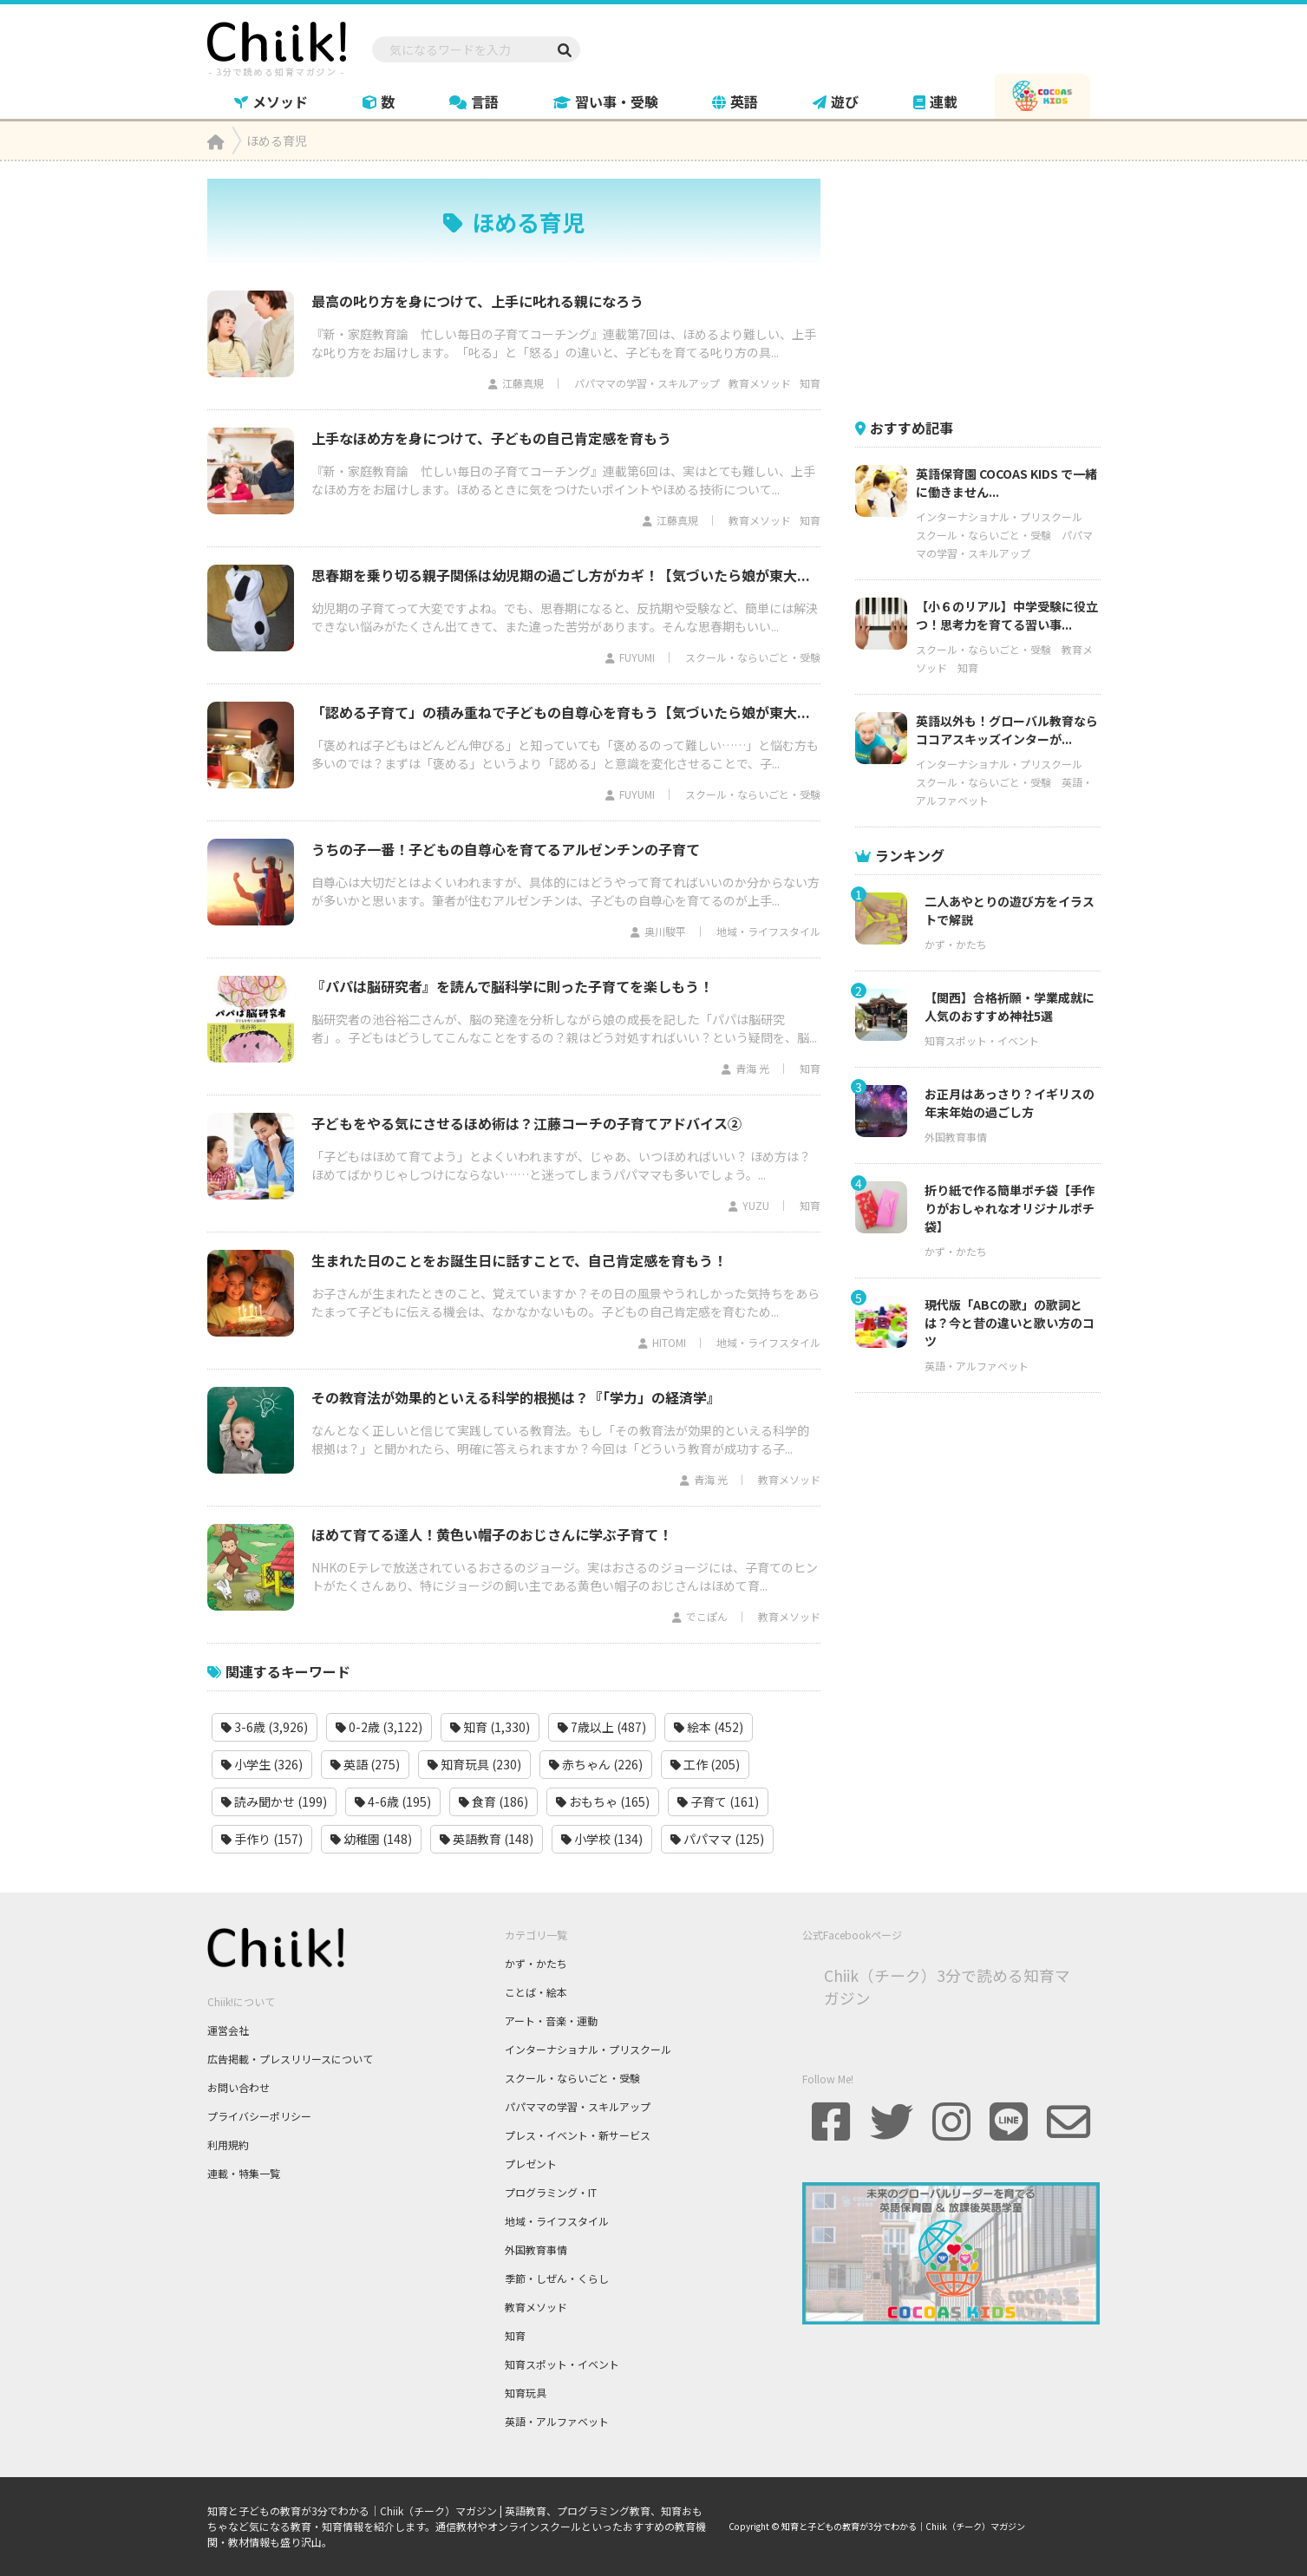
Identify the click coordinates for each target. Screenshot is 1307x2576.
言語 (474, 101)
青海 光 (752, 1068)
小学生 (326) (262, 1764)
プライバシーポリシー (259, 2116)
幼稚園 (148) (371, 1838)
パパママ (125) (717, 1838)
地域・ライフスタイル (768, 931)
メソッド (271, 101)
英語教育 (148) (486, 1838)
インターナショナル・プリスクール (999, 516)
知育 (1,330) (490, 1727)
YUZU (755, 1205)
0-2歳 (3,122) (379, 1727)
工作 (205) (705, 1764)
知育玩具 (525, 2392)
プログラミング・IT (551, 2192)
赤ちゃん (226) (596, 1764)
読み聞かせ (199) (274, 1801)
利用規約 (228, 2144)
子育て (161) (718, 1801)
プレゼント (531, 2163)
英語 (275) (365, 1764)
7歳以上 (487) (602, 1727)
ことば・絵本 (536, 1991)
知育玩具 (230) (474, 1764)
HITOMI (669, 1342)
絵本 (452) (708, 1727)
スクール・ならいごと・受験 (752, 657)
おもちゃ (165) (603, 1801)
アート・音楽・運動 (551, 2020)
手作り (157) (262, 1838)
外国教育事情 (956, 1136)
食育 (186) (493, 1801)
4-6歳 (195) (393, 1801)
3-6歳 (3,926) (264, 1727)
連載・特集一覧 (243, 2173)
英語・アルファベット (977, 1365)
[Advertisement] (985, 287)
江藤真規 (523, 383)
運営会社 (228, 2030)
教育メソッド (760, 383)
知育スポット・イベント (982, 1040)
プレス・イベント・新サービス (577, 2135)
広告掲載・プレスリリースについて (290, 2058)
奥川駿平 (665, 931)
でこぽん (707, 1616)
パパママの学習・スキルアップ (647, 383)
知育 (810, 383)
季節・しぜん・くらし (557, 2278)
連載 (935, 101)
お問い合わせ (238, 2087)
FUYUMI (637, 657)
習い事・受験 (605, 101)
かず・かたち (956, 944)
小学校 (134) (602, 1838)
